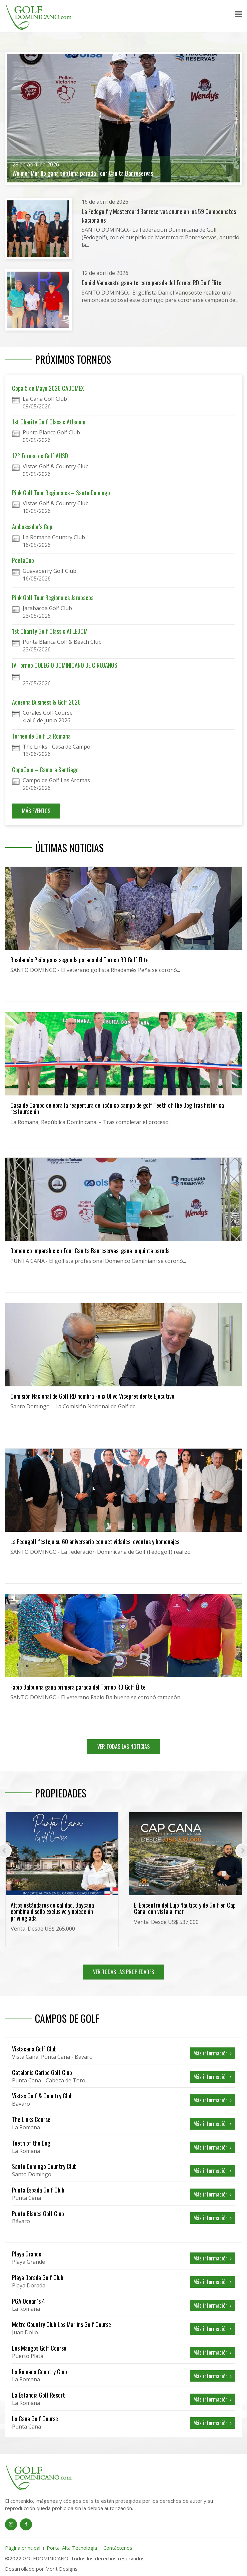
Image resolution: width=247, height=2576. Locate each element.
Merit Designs (61, 2568)
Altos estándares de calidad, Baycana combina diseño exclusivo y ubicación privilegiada (52, 1912)
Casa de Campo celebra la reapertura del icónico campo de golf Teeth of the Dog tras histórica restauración (117, 1108)
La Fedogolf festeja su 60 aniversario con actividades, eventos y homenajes (94, 1541)
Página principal (22, 2547)
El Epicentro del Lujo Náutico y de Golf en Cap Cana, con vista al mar (185, 1908)
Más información (212, 2053)
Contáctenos (117, 2547)
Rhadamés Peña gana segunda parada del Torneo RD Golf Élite (79, 959)
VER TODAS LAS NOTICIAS (123, 1747)
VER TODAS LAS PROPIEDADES (123, 1972)
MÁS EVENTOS (36, 811)
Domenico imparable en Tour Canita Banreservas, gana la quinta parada (90, 1250)
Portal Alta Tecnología (72, 2547)
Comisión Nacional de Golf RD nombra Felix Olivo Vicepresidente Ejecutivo (92, 1396)
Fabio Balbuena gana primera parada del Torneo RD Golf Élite (78, 1687)
